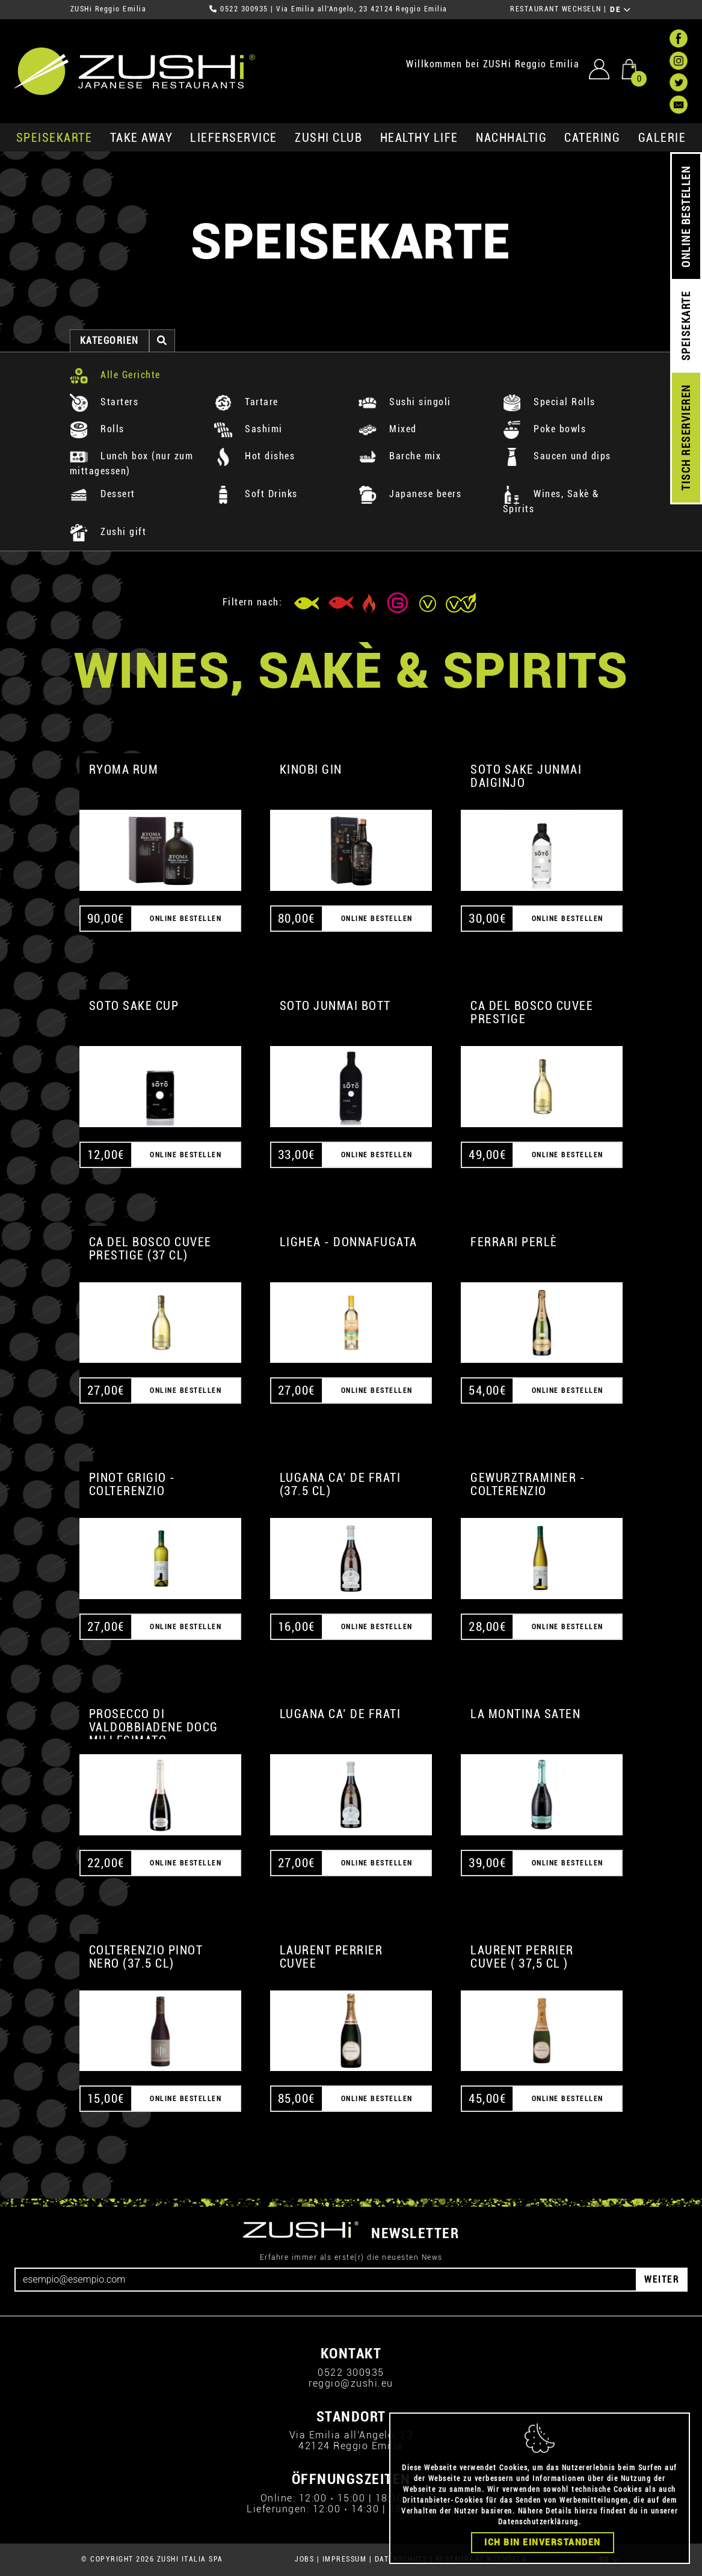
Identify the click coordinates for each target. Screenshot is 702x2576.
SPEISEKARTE (54, 137)
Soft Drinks (256, 494)
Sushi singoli (405, 402)
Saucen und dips (557, 456)
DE (620, 9)
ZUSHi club (328, 137)
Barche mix (400, 456)
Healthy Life (419, 137)
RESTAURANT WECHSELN (556, 9)
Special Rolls (549, 402)
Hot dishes (254, 456)
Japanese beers (410, 494)
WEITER (661, 2279)
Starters (104, 402)
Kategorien (109, 340)
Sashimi (248, 429)
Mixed (388, 429)
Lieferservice (233, 137)
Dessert (102, 494)
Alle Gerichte (115, 375)
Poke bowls (545, 429)
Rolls (97, 429)
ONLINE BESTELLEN (686, 217)
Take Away (141, 137)
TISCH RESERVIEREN (686, 438)
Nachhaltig (511, 137)
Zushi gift (108, 531)
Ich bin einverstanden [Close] (542, 2542)
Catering (592, 137)
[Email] (325, 2280)
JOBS (304, 2559)
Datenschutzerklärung (538, 2522)
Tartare (246, 402)
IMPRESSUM (344, 2559)
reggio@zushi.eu (351, 2383)
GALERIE (662, 137)
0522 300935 (244, 9)
